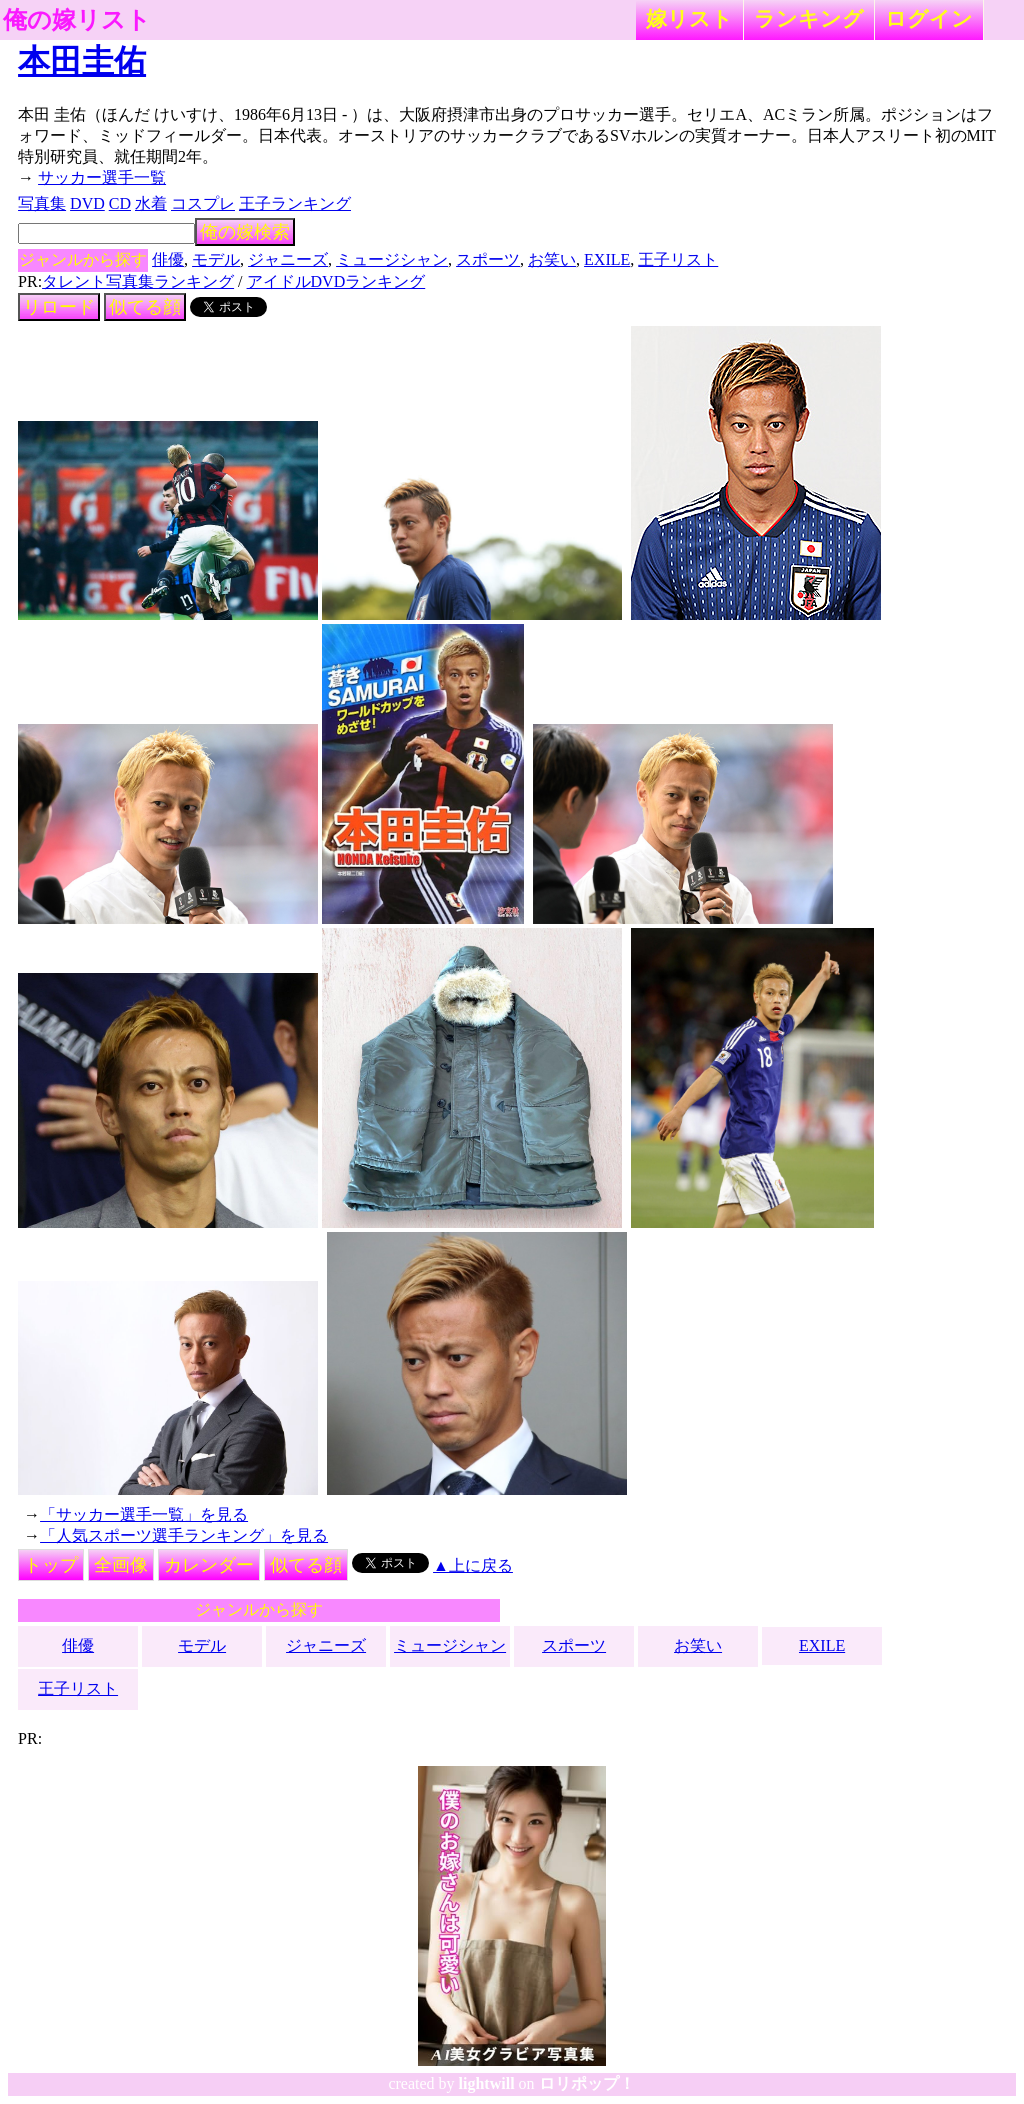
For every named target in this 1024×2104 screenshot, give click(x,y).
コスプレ (203, 203)
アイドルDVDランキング (336, 281)
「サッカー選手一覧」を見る (144, 1514)
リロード (59, 307)
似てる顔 (145, 307)
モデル (216, 259)
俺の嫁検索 (245, 232)
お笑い (552, 259)
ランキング (809, 18)
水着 (151, 203)
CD (120, 203)
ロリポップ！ (587, 2083)
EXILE (607, 259)
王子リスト (678, 259)
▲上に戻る (473, 1565)
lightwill (487, 2083)
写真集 (42, 203)
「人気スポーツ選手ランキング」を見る (184, 1535)
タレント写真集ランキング (138, 281)
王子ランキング (295, 203)
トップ (51, 1565)
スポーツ (488, 259)
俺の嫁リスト (77, 20)
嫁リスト (689, 18)
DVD (87, 203)
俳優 (168, 259)
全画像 (121, 1565)
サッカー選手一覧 (102, 177)
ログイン (929, 18)
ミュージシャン (392, 259)
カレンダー (209, 1565)
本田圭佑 (82, 61)
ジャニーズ (288, 259)
